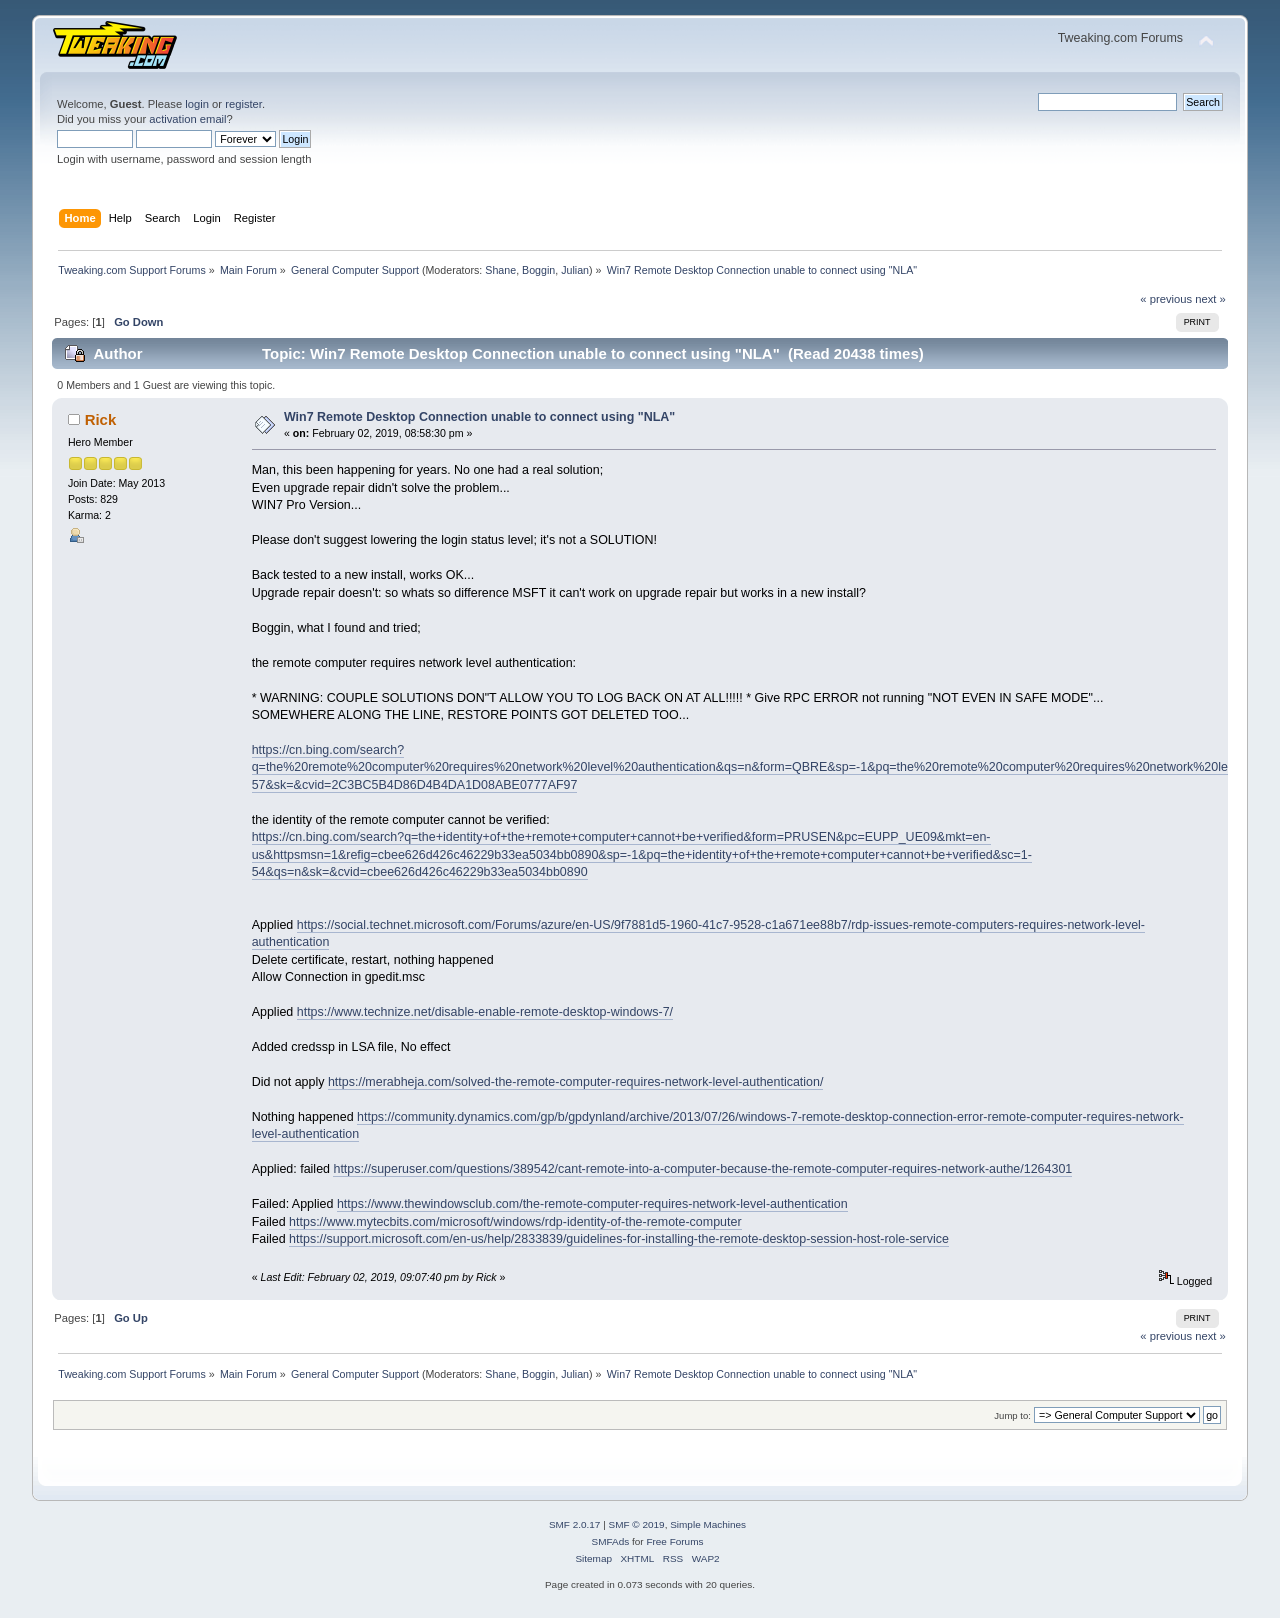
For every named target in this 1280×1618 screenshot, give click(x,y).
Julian (575, 270)
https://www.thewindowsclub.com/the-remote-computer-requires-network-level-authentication (592, 1204)
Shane (500, 270)
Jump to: (1012, 1415)
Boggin (538, 270)
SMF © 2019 (637, 1524)
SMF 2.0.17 (575, 1524)
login (197, 104)
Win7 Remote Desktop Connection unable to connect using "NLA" (479, 417)
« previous (1166, 299)
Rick (101, 419)
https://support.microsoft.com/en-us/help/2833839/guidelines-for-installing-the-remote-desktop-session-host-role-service (619, 1239)
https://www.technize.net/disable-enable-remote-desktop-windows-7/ (485, 1012)
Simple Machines (708, 1524)
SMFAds (611, 1541)
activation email (187, 119)
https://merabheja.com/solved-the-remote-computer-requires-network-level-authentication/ (576, 1082)
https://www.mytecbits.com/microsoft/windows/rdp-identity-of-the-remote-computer (515, 1222)
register (243, 104)
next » (1210, 299)
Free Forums (674, 1541)
